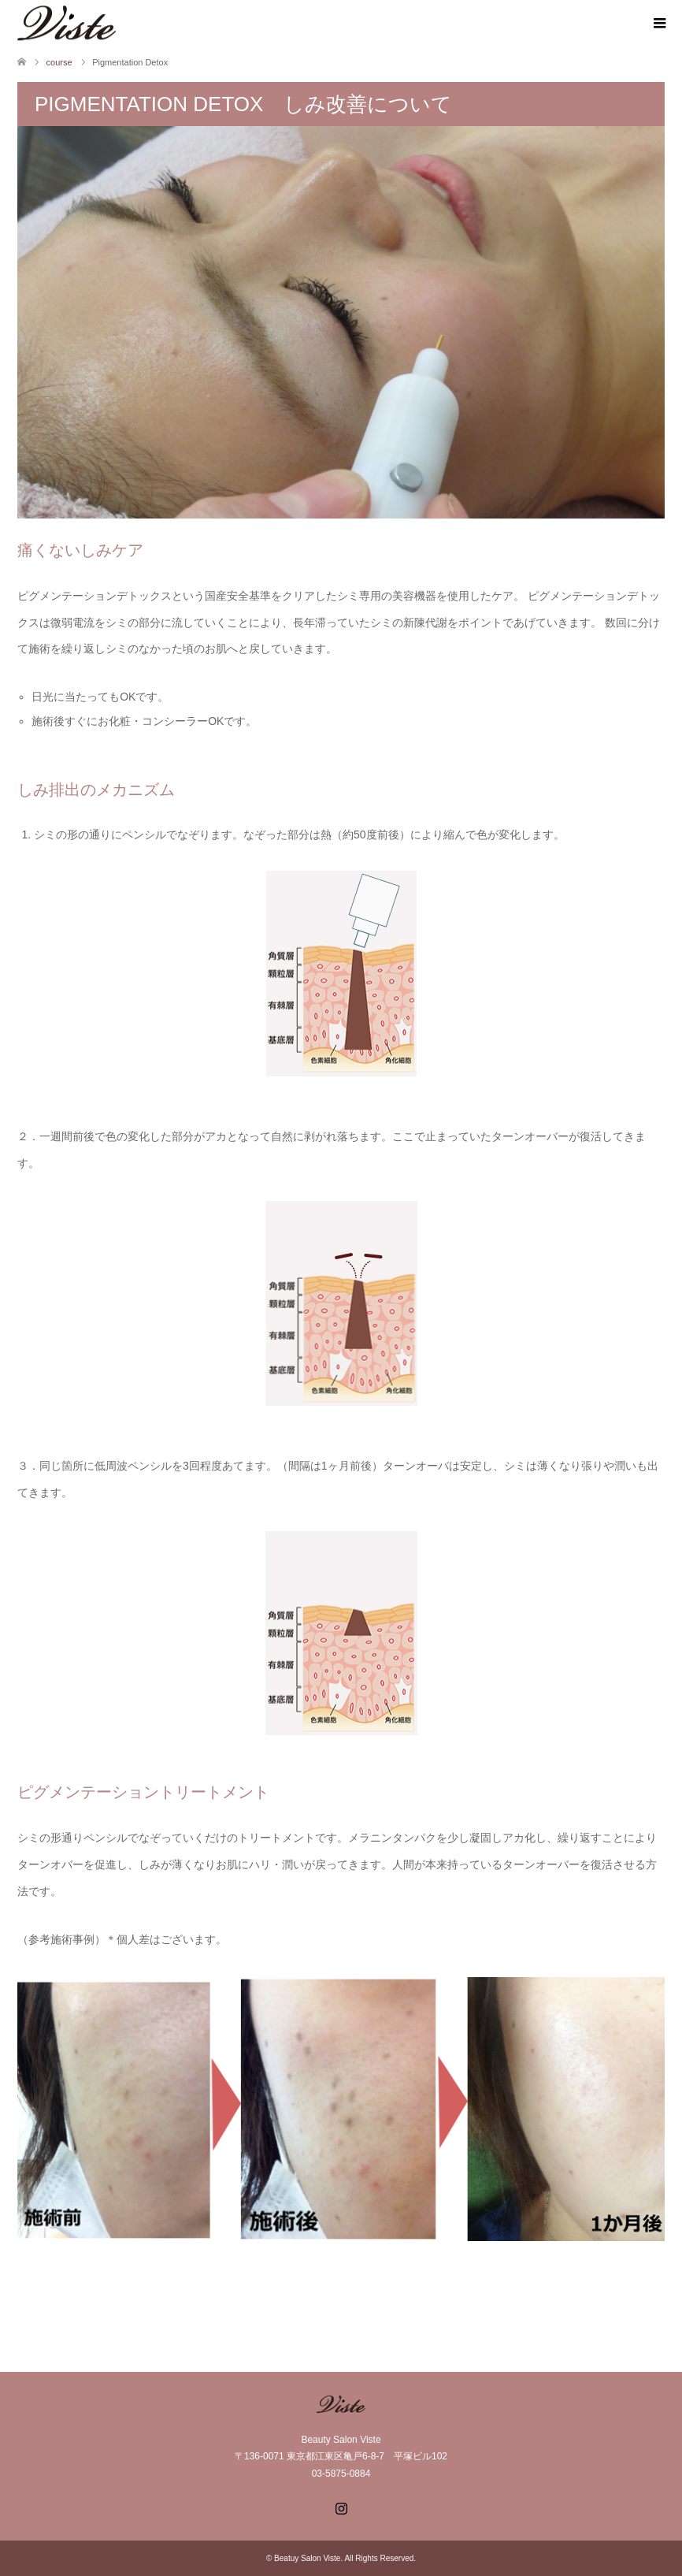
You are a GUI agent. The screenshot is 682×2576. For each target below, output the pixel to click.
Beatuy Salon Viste (307, 2558)
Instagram (341, 2506)
